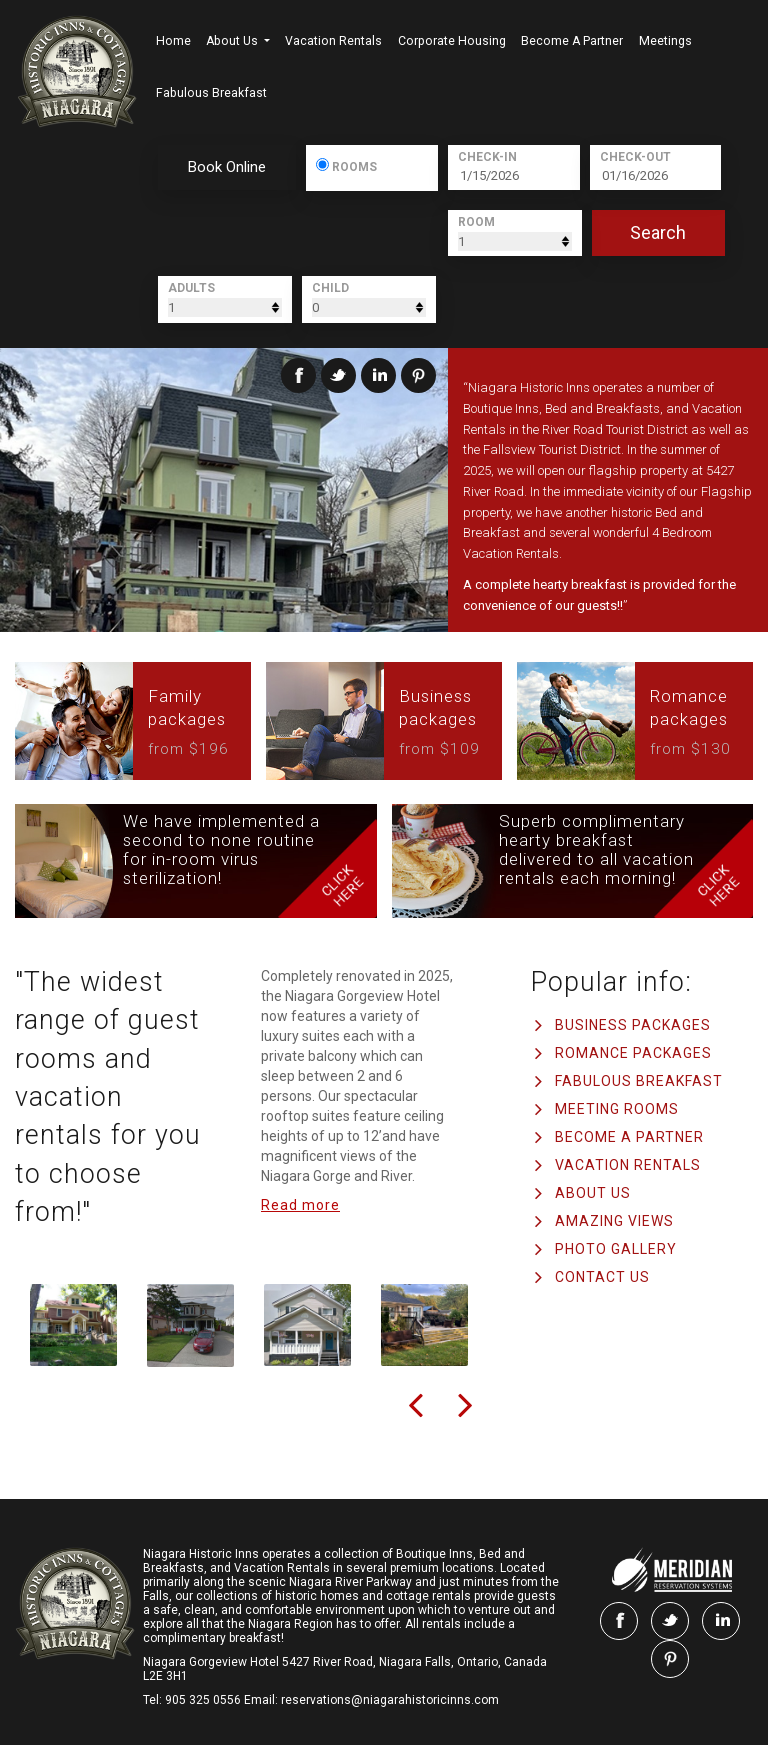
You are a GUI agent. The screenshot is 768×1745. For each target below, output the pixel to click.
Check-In (487, 157)
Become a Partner (572, 41)
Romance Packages (633, 1053)
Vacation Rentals (333, 41)
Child (330, 288)
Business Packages (633, 1025)
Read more (300, 1205)
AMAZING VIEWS (614, 1221)
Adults (191, 288)
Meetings (665, 41)
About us (233, 41)
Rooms (354, 166)
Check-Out (635, 157)
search (658, 232)
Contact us (602, 1277)
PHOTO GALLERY (616, 1249)
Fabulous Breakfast (211, 93)
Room (476, 222)
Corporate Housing (452, 41)
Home (173, 41)
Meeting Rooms (617, 1109)
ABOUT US (593, 1193)
